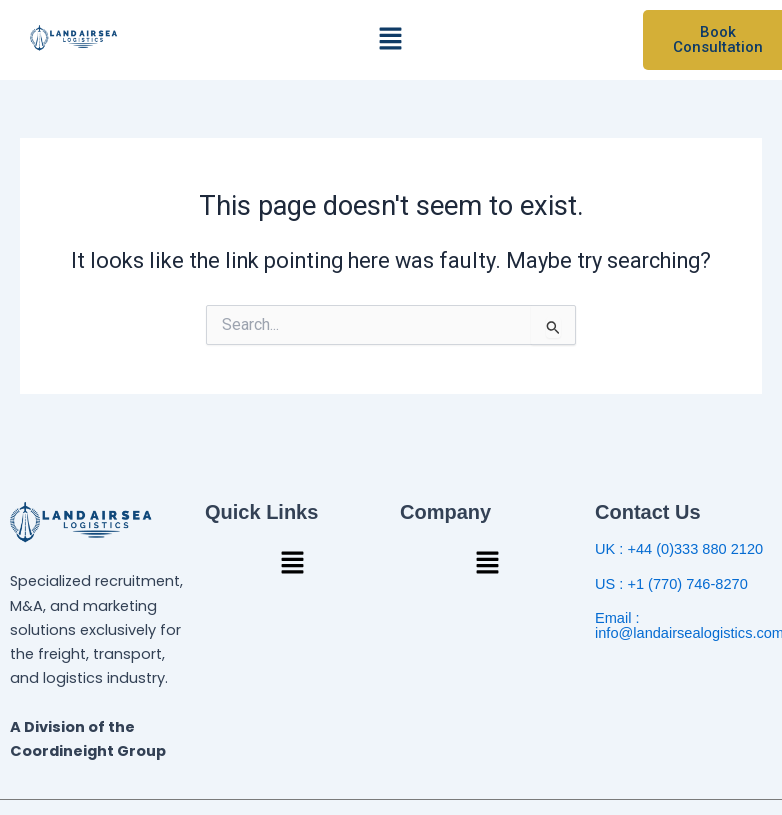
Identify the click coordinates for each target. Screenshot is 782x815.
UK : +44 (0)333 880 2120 (679, 549)
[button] (390, 40)
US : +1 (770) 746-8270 (671, 584)
